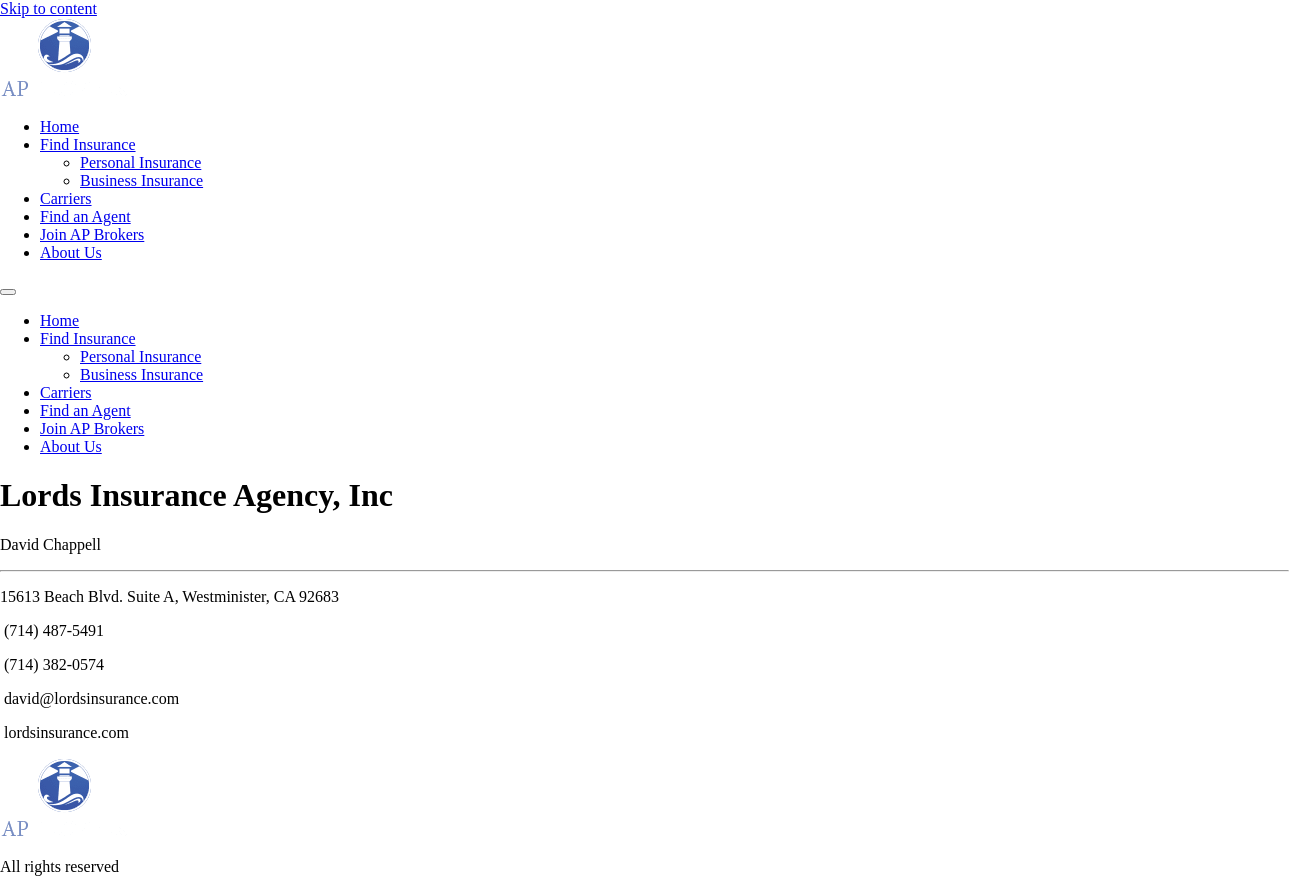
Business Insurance (141, 180)
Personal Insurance (140, 162)
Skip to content (48, 8)
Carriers (66, 198)
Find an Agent (85, 216)
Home (59, 126)
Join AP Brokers (92, 234)
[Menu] (8, 292)
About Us (71, 252)
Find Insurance (88, 144)
